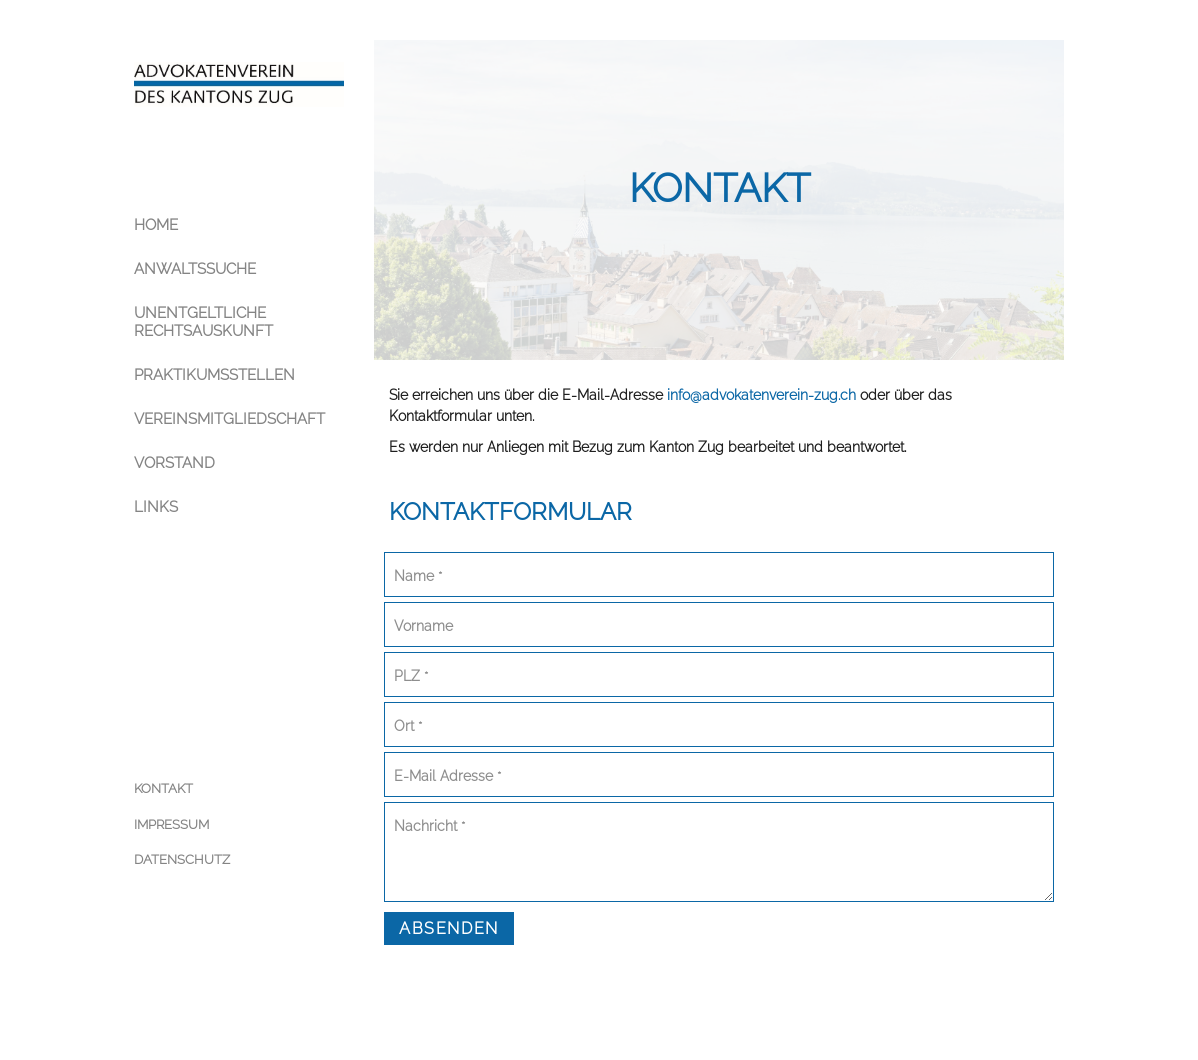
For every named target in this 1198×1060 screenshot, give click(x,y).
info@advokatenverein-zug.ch (761, 395)
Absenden (449, 928)
